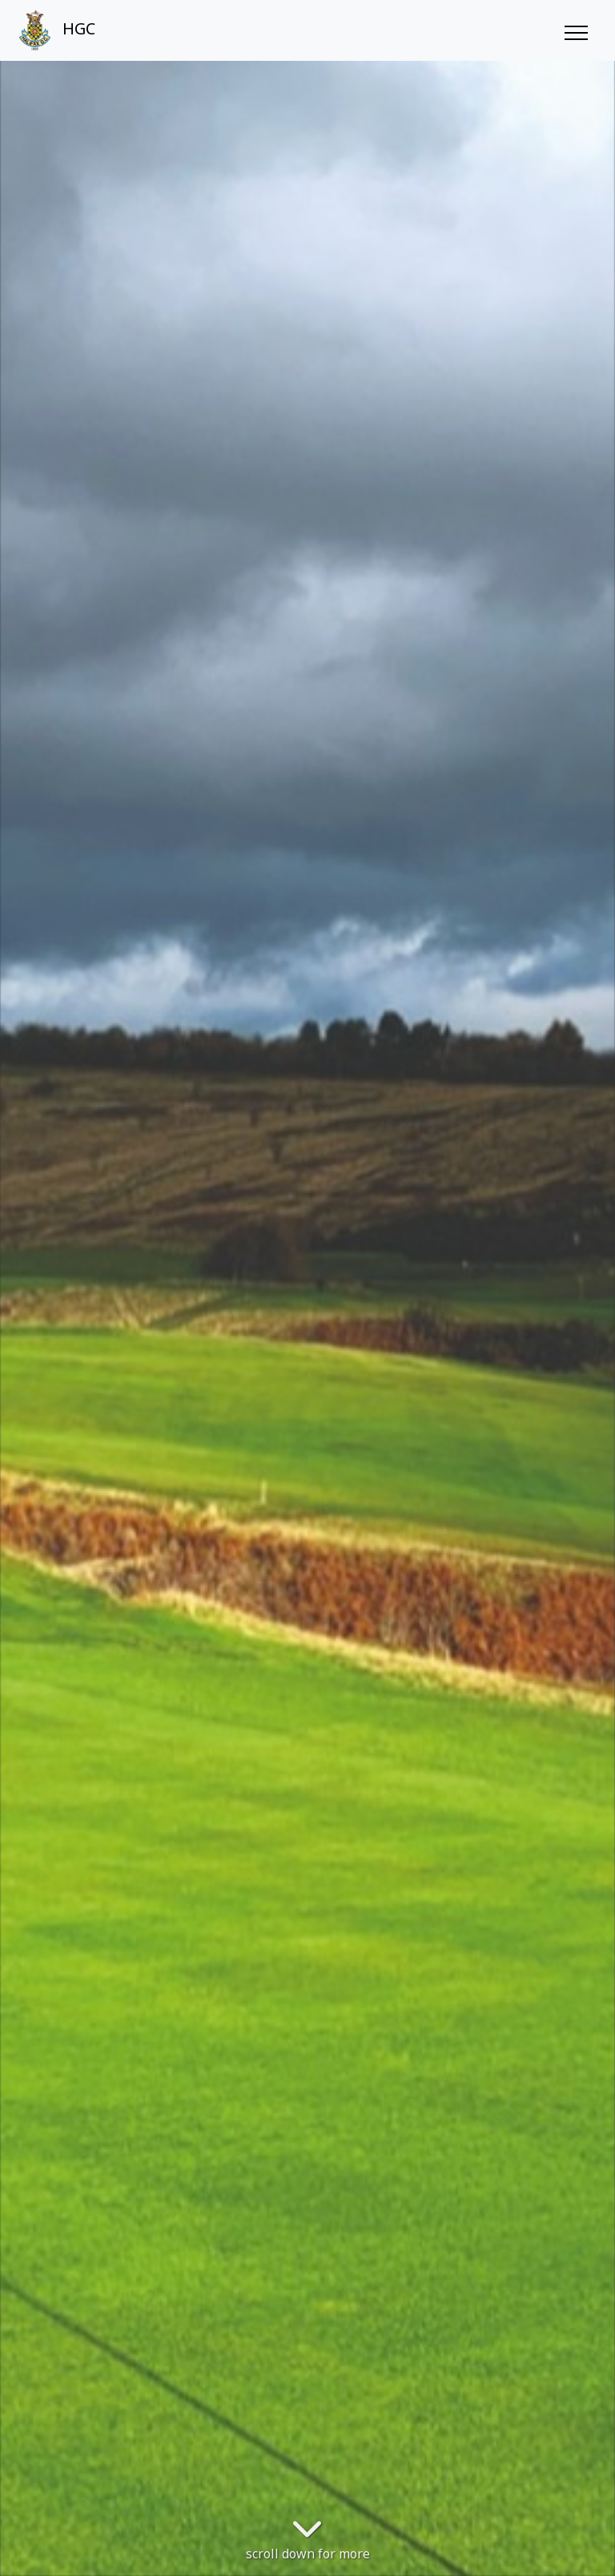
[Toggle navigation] (575, 30)
